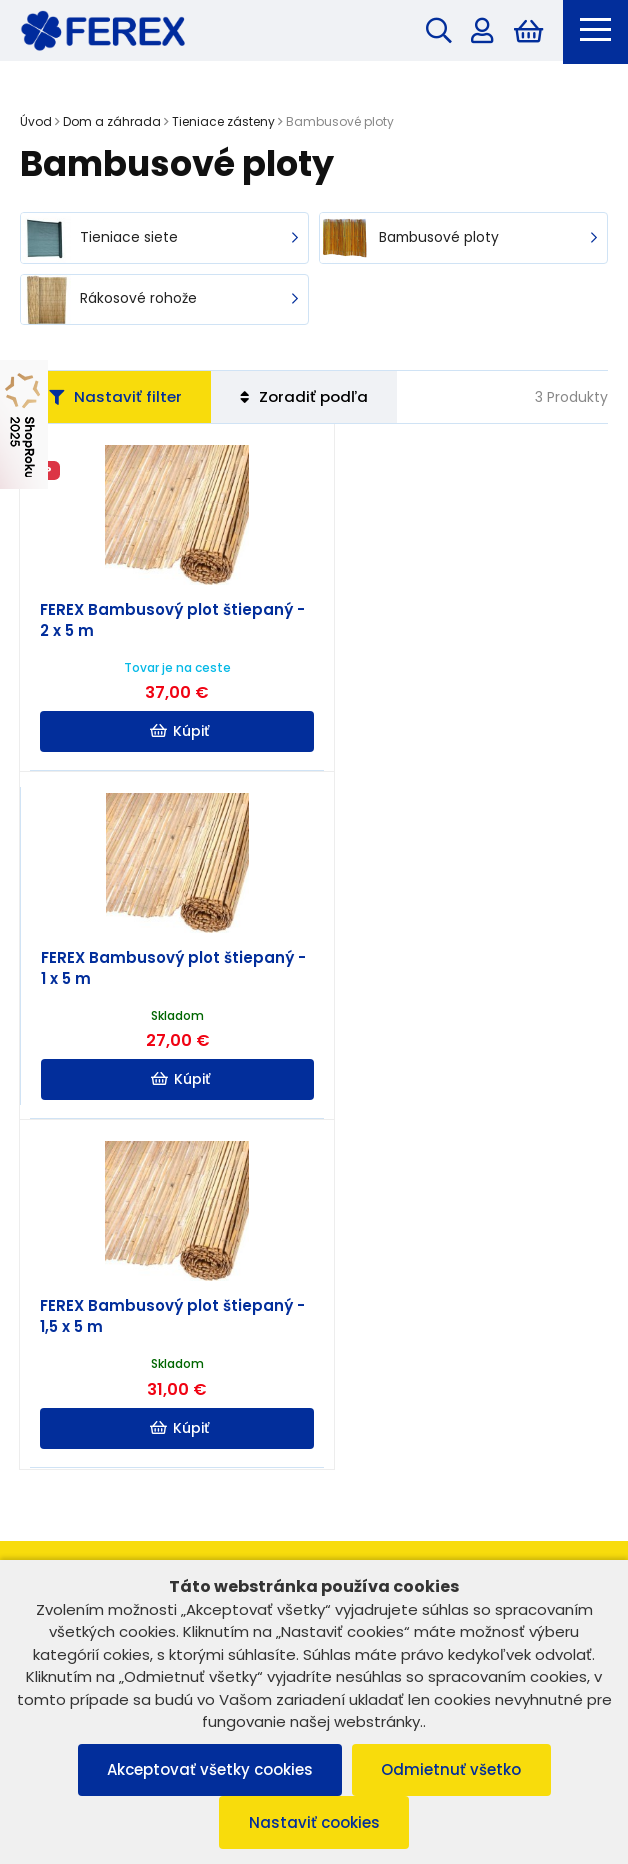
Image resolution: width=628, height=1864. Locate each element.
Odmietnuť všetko (452, 1769)
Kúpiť (168, 734)
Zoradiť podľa (307, 398)
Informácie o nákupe (314, 1428)
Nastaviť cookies (314, 1822)
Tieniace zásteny (223, 122)
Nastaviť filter (116, 398)
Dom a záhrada (112, 122)
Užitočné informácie (314, 1472)
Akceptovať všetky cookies (209, 1769)
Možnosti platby (314, 1515)
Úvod (36, 122)
